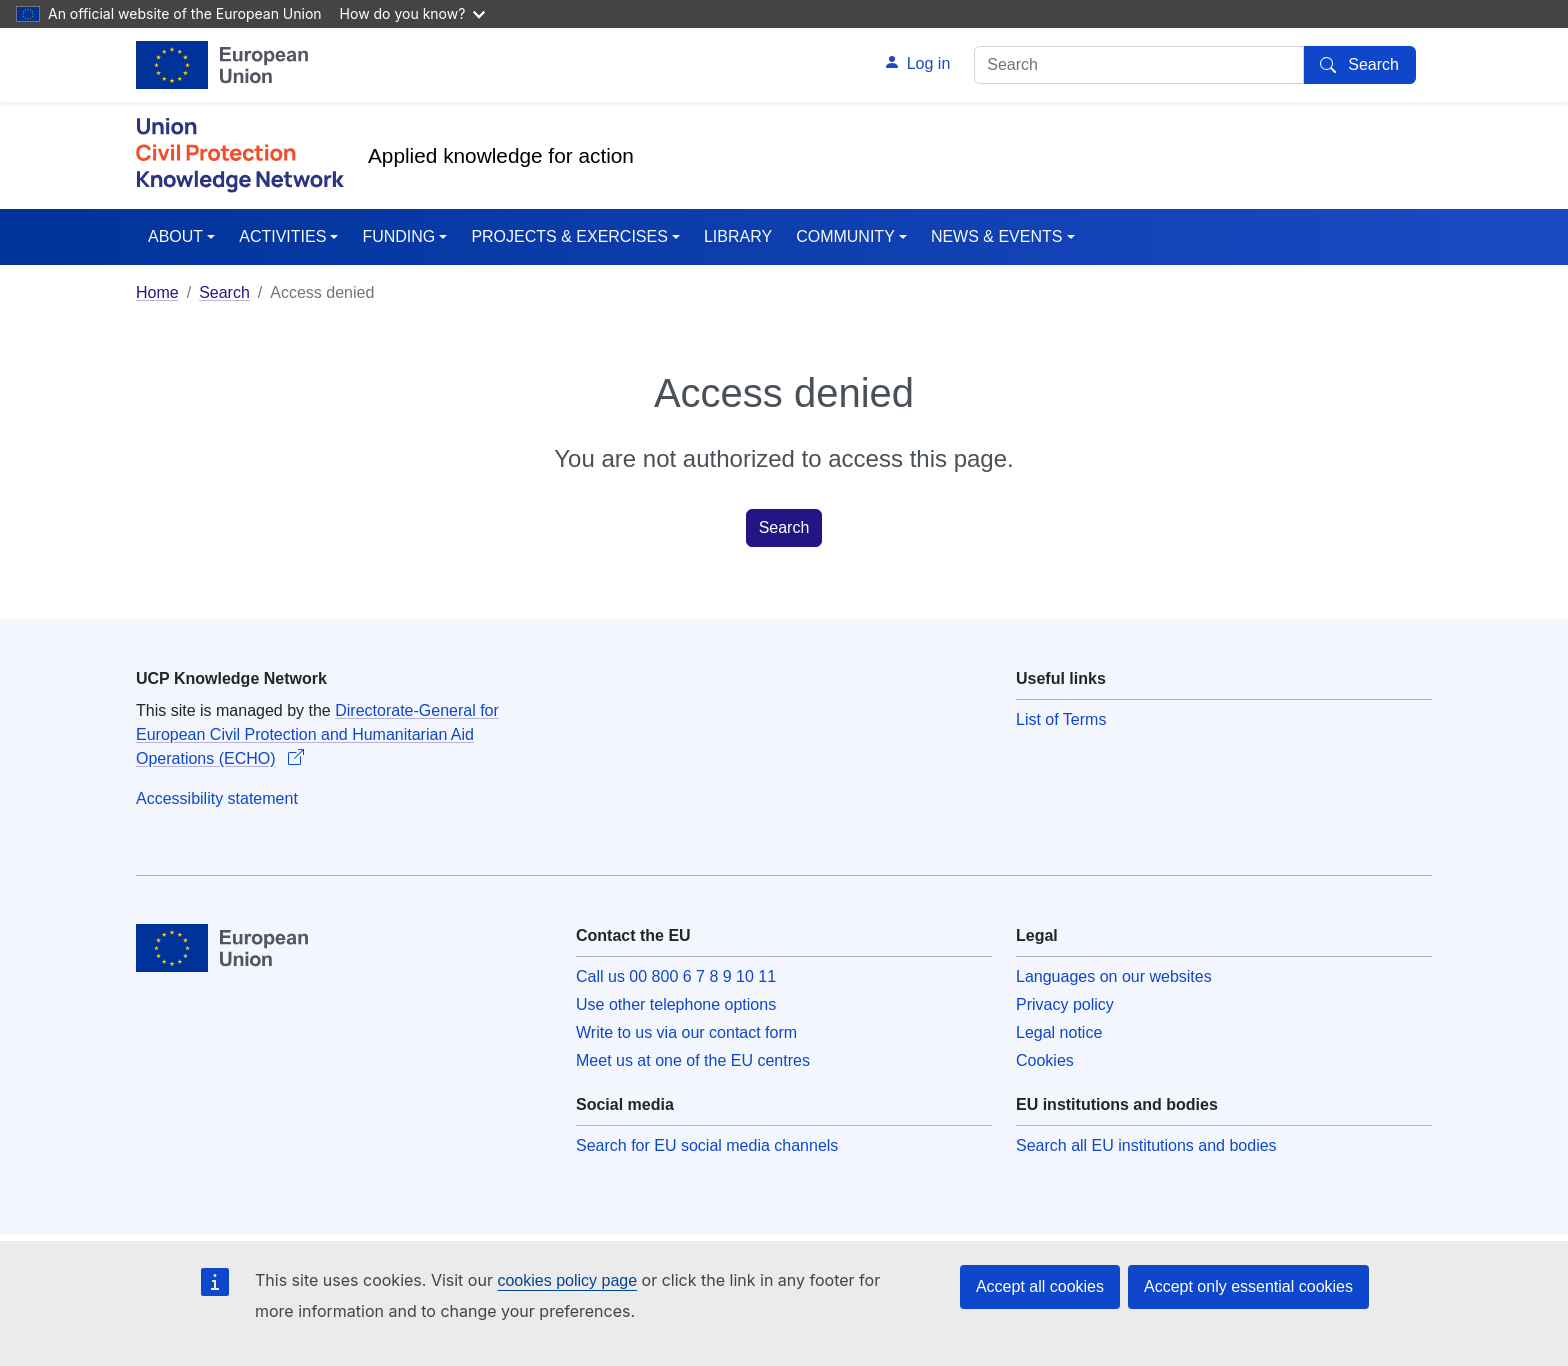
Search (224, 292)
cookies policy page (567, 1280)
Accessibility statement (217, 798)
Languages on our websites (1114, 976)
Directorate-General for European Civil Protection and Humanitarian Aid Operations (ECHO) (317, 734)
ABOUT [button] (175, 236)
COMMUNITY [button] (845, 236)
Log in (929, 63)
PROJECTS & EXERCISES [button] (569, 236)
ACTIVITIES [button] (282, 236)
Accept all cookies (1040, 1286)
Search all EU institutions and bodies (1146, 1145)
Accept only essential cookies (1248, 1286)
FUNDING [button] (398, 236)
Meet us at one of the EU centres (693, 1060)
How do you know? (413, 13)
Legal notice (1059, 1032)
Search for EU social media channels (707, 1145)
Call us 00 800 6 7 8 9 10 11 (676, 976)
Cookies (1045, 1060)
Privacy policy (1065, 1004)
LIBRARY (738, 236)
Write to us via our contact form (686, 1032)
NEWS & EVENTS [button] (997, 236)
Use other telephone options (676, 1004)
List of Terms (1061, 719)
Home (157, 292)
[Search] (1360, 65)
